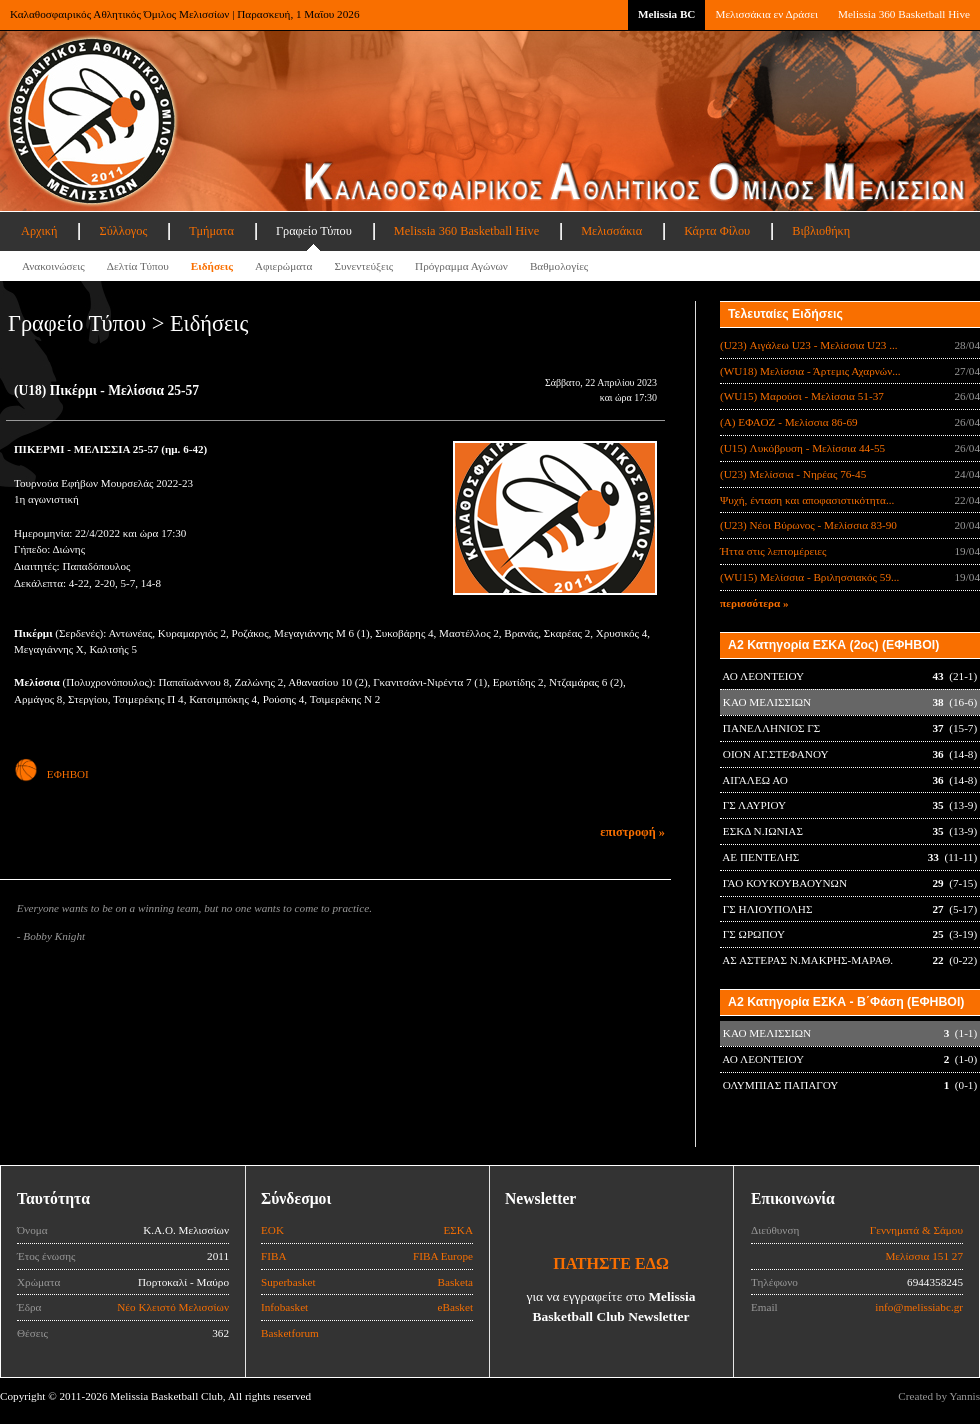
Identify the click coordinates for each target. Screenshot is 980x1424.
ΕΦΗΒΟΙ (51, 774)
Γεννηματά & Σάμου (916, 1230)
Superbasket (288, 1282)
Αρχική (39, 231)
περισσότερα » (754, 603)
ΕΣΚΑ (458, 1230)
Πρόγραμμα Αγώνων (461, 266)
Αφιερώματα (283, 266)
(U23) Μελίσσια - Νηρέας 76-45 (793, 474)
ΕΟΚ (272, 1230)
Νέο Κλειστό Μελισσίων (173, 1307)
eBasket (455, 1307)
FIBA (274, 1256)
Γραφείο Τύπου (314, 231)
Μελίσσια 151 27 (924, 1256)
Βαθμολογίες (559, 266)
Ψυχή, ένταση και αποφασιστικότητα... (807, 500)
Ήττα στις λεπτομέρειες (773, 551)
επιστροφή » (632, 832)
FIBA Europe (443, 1256)
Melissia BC (667, 14)
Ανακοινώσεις (53, 266)
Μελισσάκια (611, 231)
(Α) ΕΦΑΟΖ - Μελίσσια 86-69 (789, 422)
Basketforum (290, 1333)
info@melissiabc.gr (919, 1307)
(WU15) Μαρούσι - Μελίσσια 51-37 (802, 396)
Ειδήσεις (212, 266)
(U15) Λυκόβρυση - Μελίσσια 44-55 (802, 448)
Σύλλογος (123, 231)
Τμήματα (211, 231)
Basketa (455, 1282)
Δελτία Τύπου (138, 266)
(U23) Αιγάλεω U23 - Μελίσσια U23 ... (809, 345)
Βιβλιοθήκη (821, 231)
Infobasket (284, 1307)
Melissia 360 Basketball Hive (904, 14)
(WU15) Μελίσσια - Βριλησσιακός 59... (809, 577)
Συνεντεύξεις (363, 266)
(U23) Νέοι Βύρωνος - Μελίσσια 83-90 (808, 525)
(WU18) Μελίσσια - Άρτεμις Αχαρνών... (810, 371)
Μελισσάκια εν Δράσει (766, 14)
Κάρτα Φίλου (717, 231)
